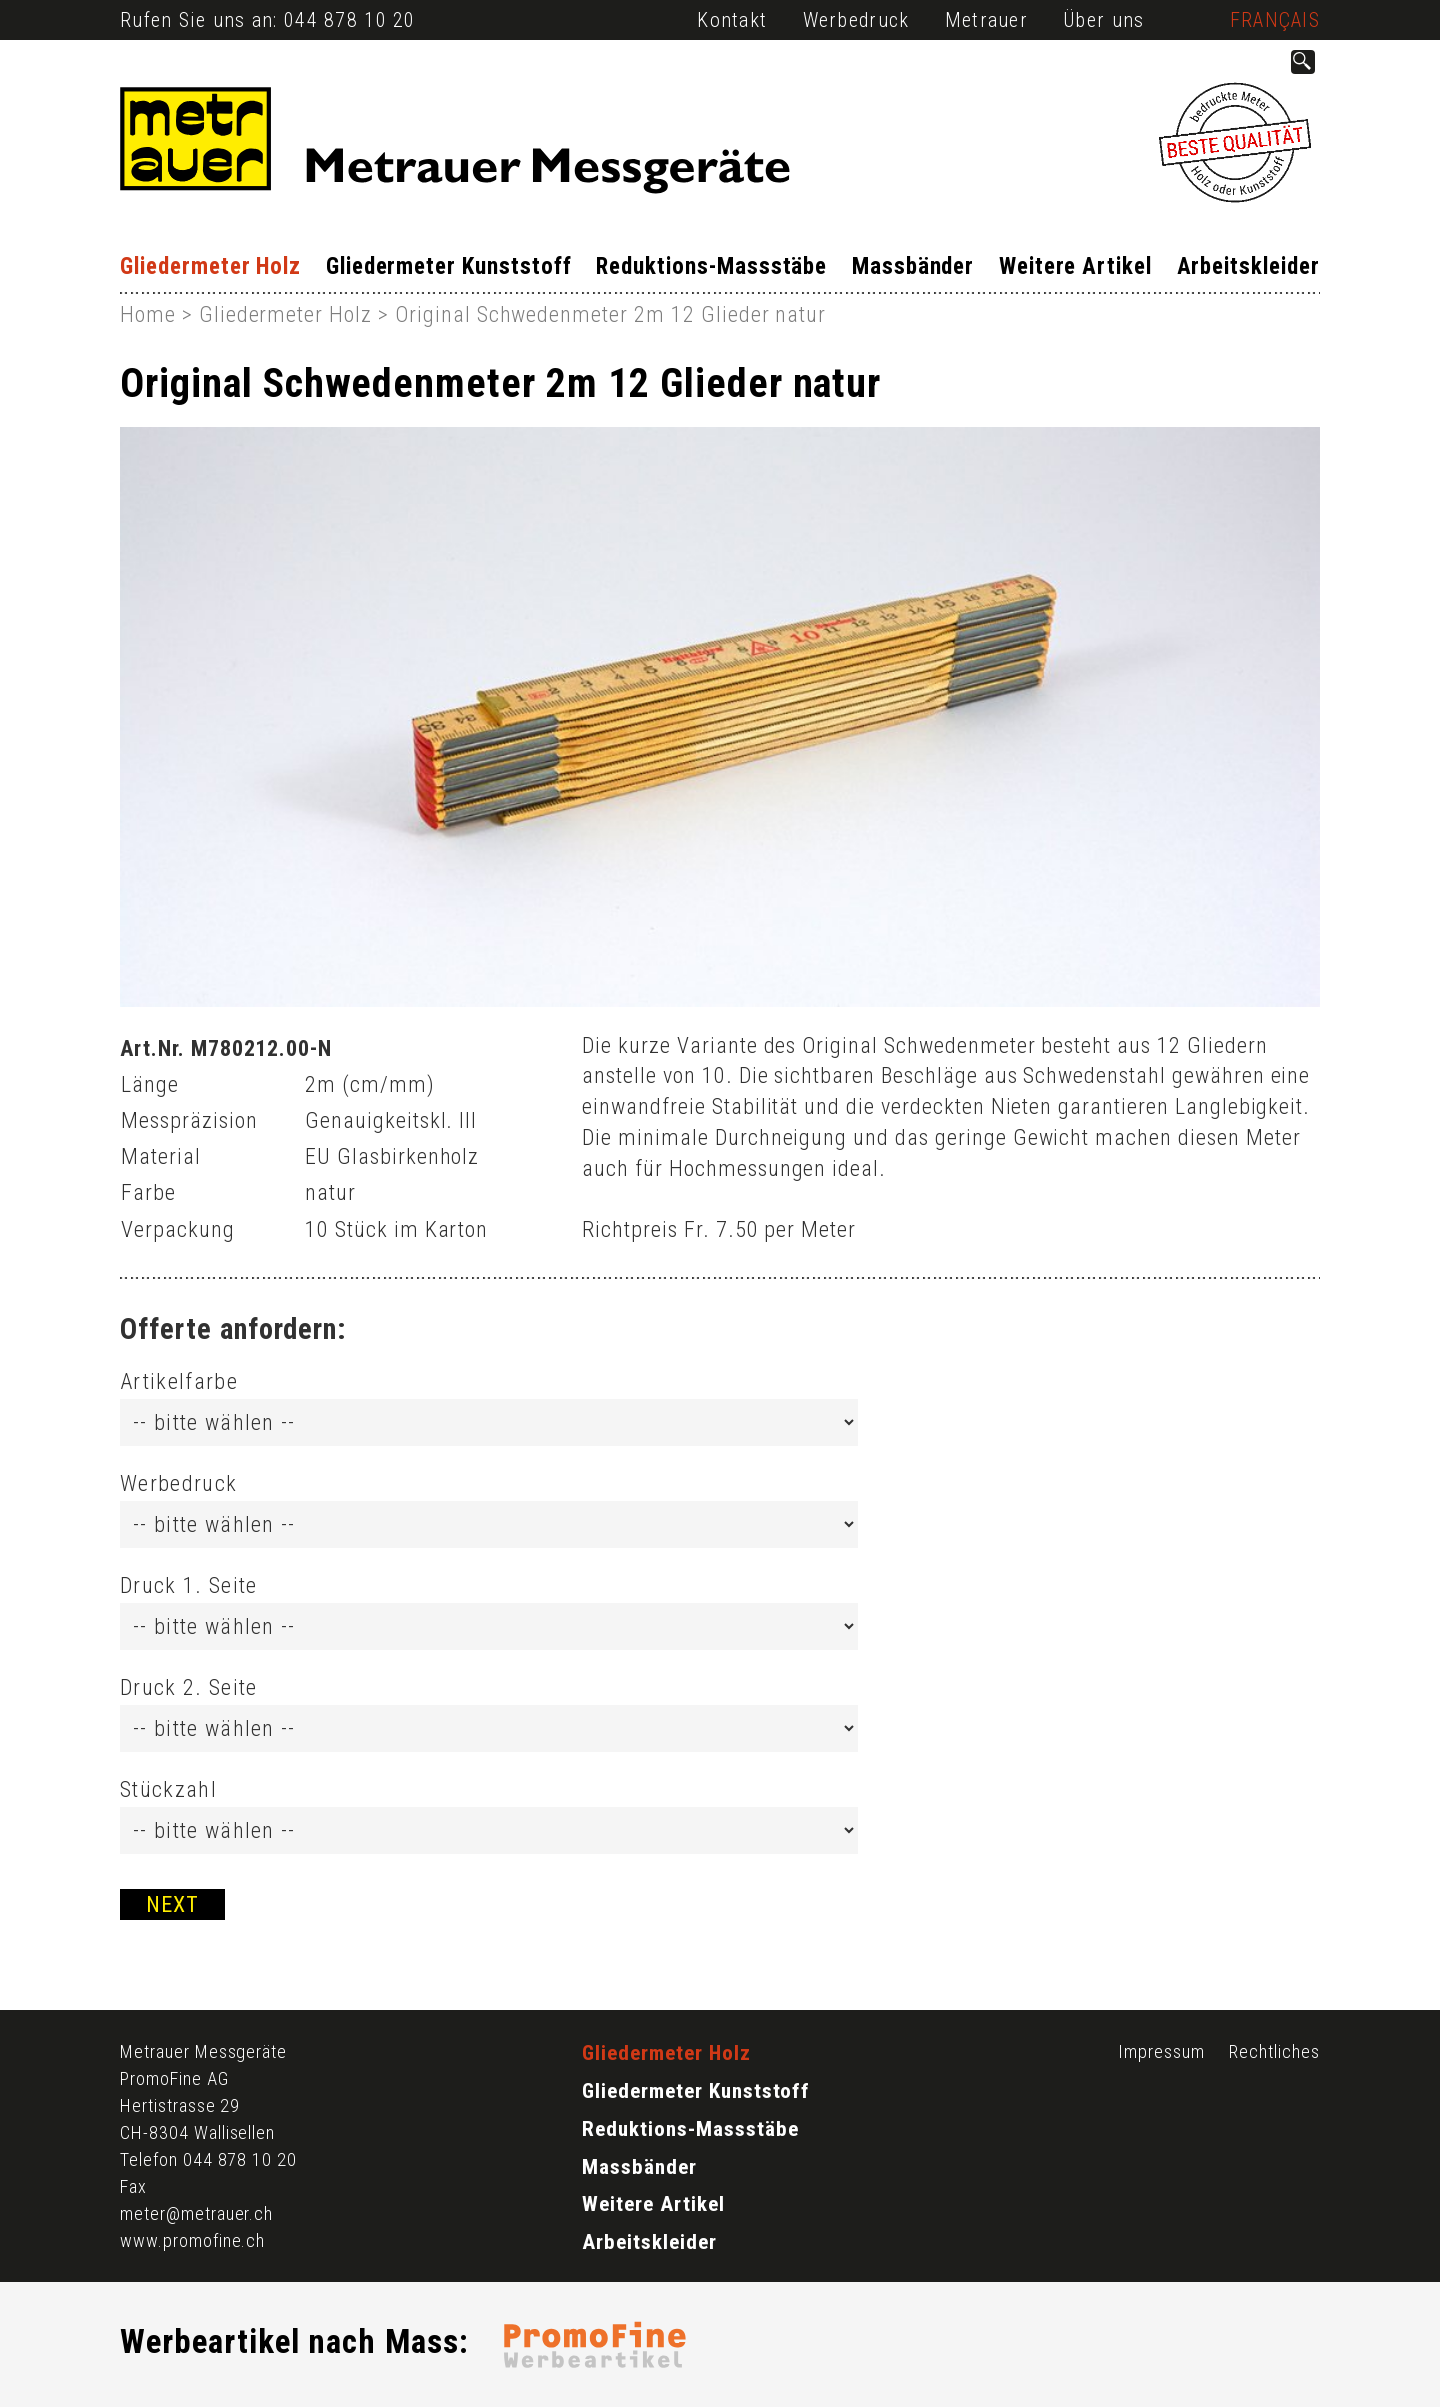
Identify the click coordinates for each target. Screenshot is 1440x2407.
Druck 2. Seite (188, 1687)
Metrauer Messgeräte (203, 2051)
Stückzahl (168, 1789)
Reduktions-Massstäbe (711, 266)
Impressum (1161, 2051)
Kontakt (732, 20)
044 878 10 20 (350, 20)
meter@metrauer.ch (196, 2213)
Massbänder (913, 266)
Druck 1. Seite (188, 1585)
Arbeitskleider (1248, 266)
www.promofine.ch (192, 2240)
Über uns (1103, 20)
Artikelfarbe (179, 1381)
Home (148, 314)
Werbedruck (856, 20)
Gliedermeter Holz (210, 266)
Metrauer (986, 20)
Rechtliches (1274, 2051)
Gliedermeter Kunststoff (449, 266)
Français (1275, 20)
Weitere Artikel (1075, 266)
